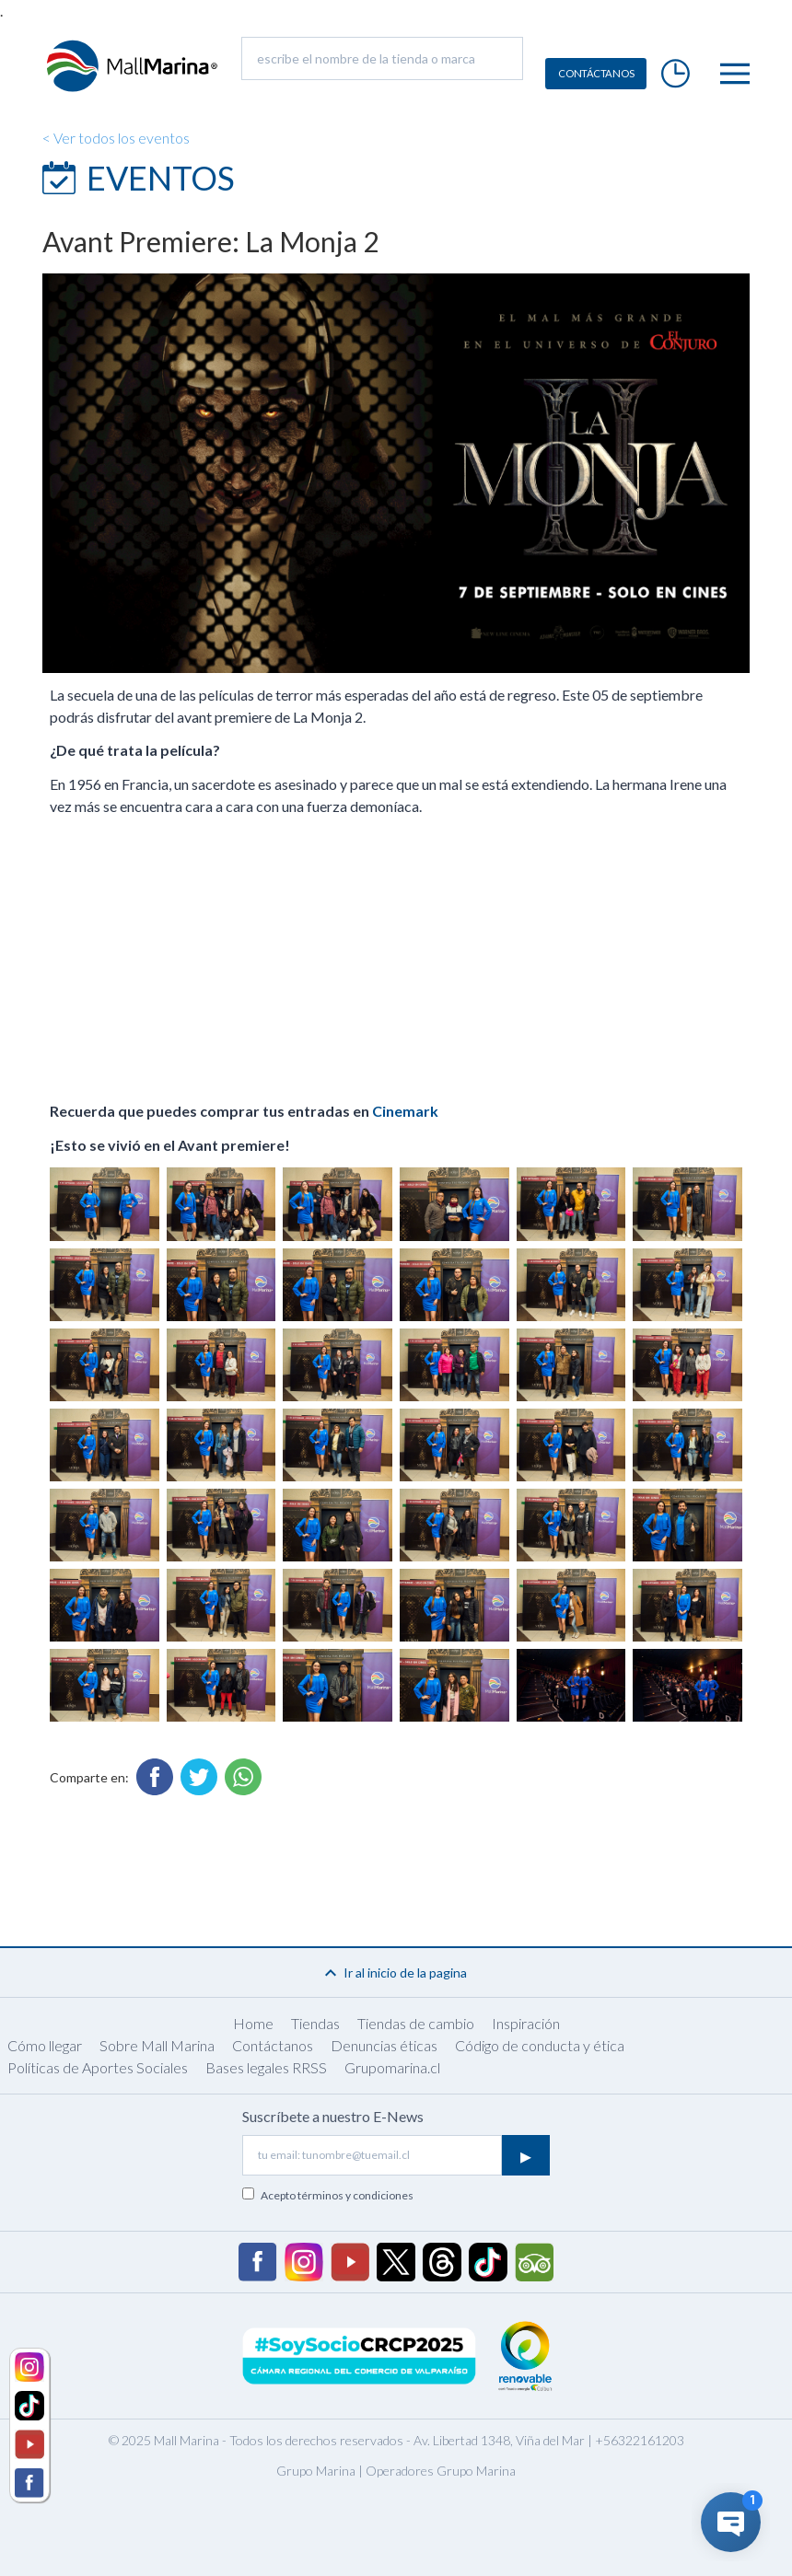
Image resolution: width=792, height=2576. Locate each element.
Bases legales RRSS (266, 2067)
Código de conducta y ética (539, 2045)
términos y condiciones (355, 2195)
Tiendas (315, 2023)
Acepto (337, 2195)
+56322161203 (639, 2440)
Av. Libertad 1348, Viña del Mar (499, 2440)
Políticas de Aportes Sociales (97, 2067)
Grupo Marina (315, 2470)
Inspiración (526, 2023)
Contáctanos (272, 2045)
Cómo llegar (44, 2045)
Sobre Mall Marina (157, 2045)
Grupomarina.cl (392, 2067)
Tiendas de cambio (415, 2023)
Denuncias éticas (384, 2045)
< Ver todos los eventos (116, 137)
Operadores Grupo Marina (441, 2470)
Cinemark (405, 1111)
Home (253, 2023)
